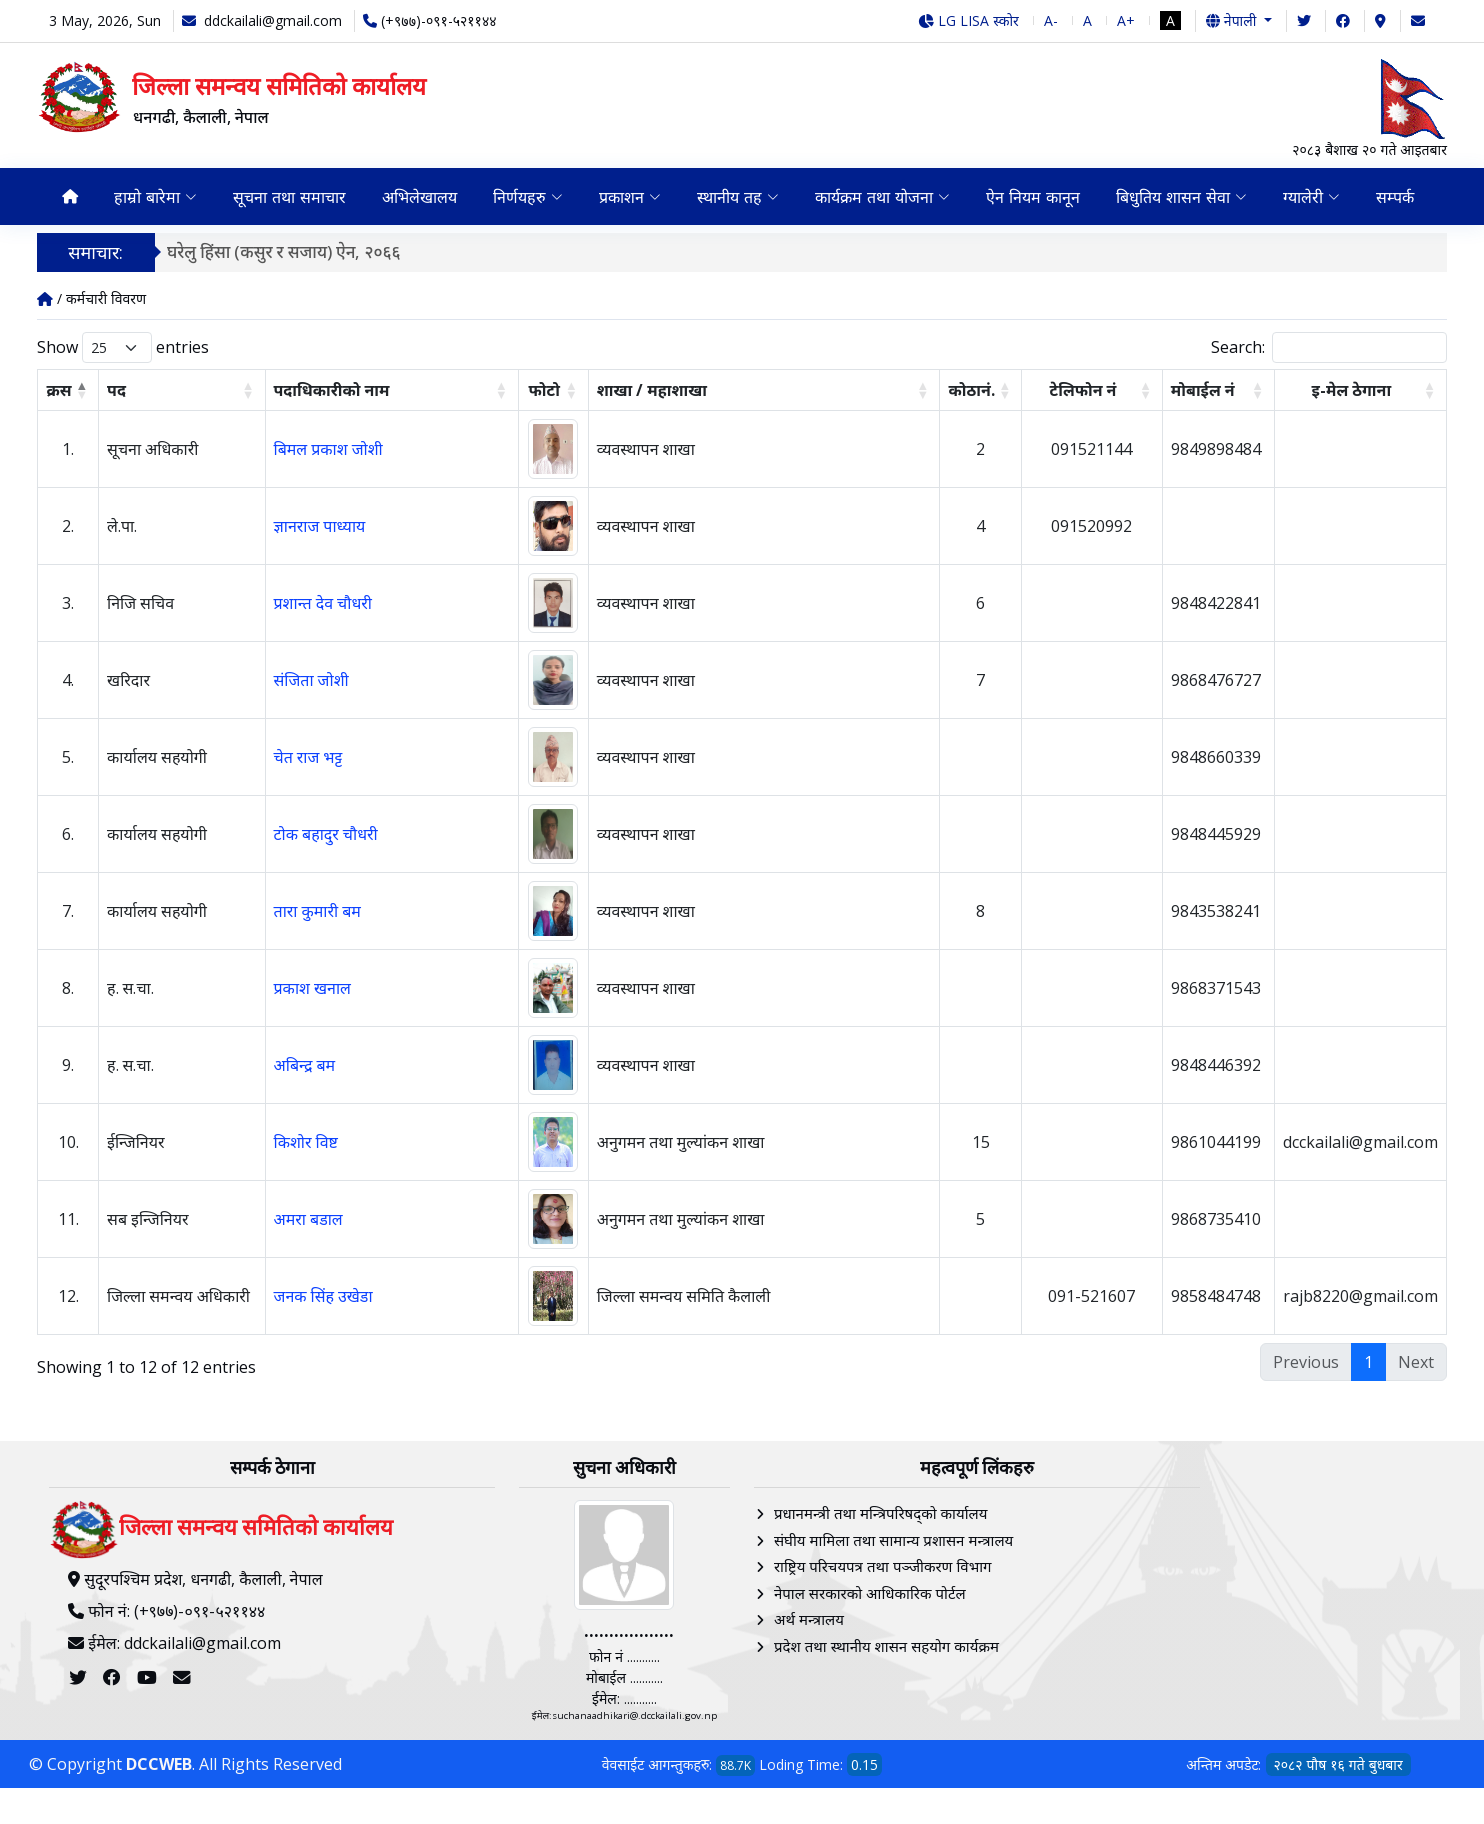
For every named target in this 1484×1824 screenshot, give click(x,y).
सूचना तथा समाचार (289, 197)
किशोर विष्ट (306, 1142)
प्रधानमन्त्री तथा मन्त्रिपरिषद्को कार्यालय (880, 1513)
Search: (1329, 347)
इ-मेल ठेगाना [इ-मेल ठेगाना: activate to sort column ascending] (1352, 390)
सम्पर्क (1395, 197)
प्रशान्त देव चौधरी (323, 603)
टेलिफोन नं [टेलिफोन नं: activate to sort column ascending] (1083, 390)
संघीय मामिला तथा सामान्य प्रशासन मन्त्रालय (893, 1540)
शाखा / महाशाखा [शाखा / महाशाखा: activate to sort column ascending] (652, 390)
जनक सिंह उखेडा (323, 1296)
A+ (1126, 20)
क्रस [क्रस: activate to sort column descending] (59, 390)
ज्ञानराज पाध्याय (320, 526)
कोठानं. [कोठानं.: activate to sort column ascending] (971, 390)
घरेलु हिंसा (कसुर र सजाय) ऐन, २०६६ (284, 251)
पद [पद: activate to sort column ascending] (116, 390)
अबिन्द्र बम (305, 1065)
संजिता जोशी (311, 680)
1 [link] (1368, 1362)
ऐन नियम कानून (1033, 197)
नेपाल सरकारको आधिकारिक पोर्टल (870, 1593)
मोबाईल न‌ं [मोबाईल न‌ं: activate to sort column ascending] (1203, 390)
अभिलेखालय (419, 197)
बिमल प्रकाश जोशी (328, 449)
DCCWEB (159, 1764)
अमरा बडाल (308, 1219)
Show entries (123, 347)
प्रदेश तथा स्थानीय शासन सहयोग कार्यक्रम (886, 1646)
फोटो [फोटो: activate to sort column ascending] (544, 390)
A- (1051, 20)
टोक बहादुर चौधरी (326, 834)
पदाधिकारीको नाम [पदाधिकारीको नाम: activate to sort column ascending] (332, 390)
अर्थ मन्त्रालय (809, 1619)
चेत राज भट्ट (308, 757)
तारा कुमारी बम (317, 911)
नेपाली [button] (1233, 20)
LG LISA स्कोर (968, 20)
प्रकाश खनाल (312, 988)
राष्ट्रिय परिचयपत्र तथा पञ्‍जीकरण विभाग (883, 1566)
